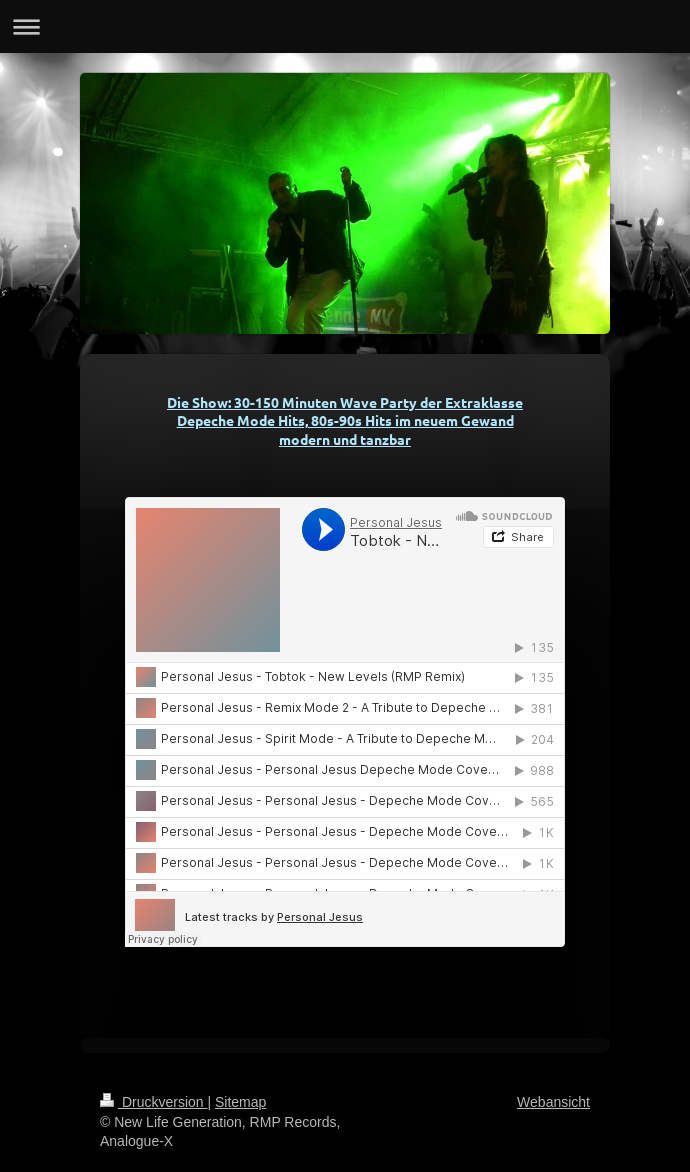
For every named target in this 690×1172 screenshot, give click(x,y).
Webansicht (553, 1102)
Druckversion (153, 1102)
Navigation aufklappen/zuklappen (345, 26)
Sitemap (240, 1102)
